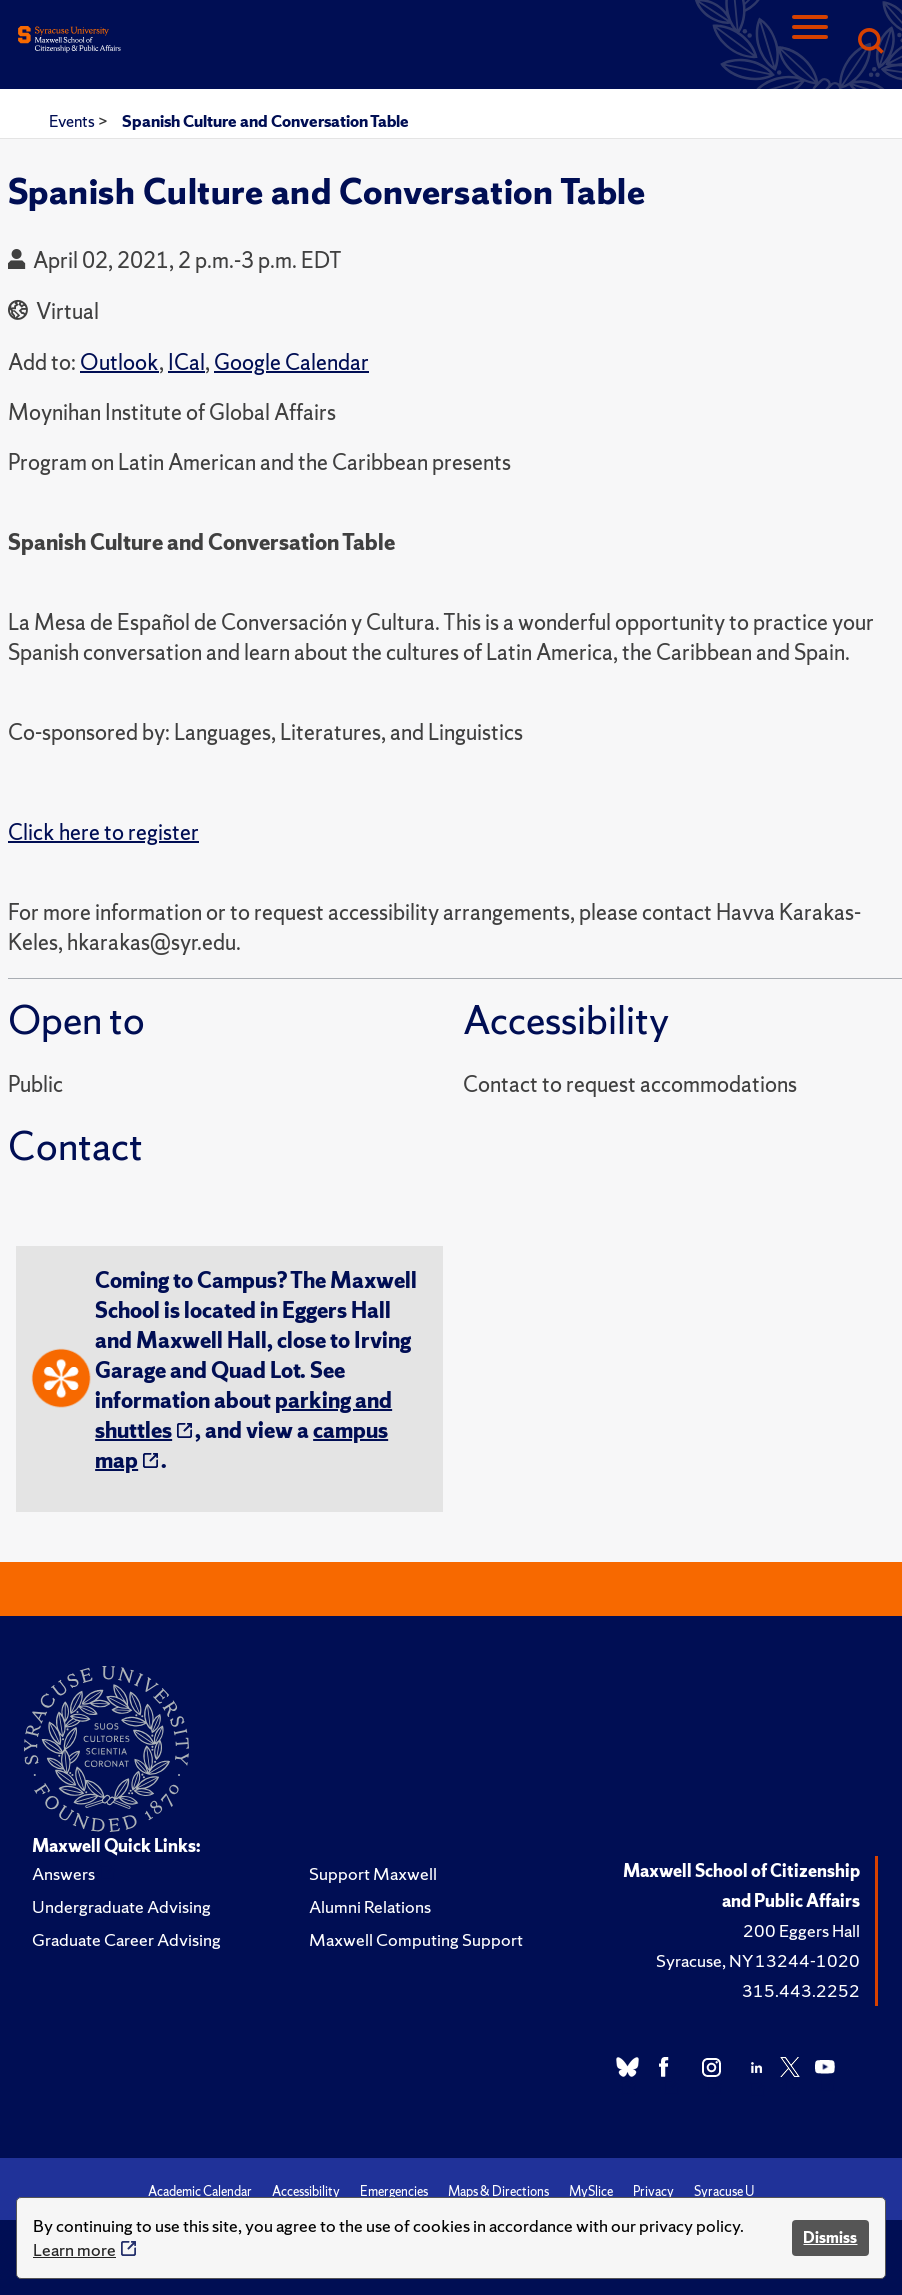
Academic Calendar (200, 2191)
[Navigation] (810, 42)
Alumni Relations (370, 1906)
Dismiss (830, 2237)
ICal (186, 362)
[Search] (870, 42)
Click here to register (103, 832)
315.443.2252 (801, 1990)
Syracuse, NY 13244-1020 (758, 1960)
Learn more (74, 2249)
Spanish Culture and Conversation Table (265, 121)
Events (73, 121)
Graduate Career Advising (126, 1939)
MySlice (591, 2191)
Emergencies (394, 2191)
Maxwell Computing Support (416, 1939)
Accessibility (306, 2191)
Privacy (653, 2191)
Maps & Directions (498, 2191)
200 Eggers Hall (801, 1930)
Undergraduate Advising (121, 1906)
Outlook (119, 362)
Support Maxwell (373, 1873)
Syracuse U (724, 2191)
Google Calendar (291, 362)
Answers (63, 1873)
